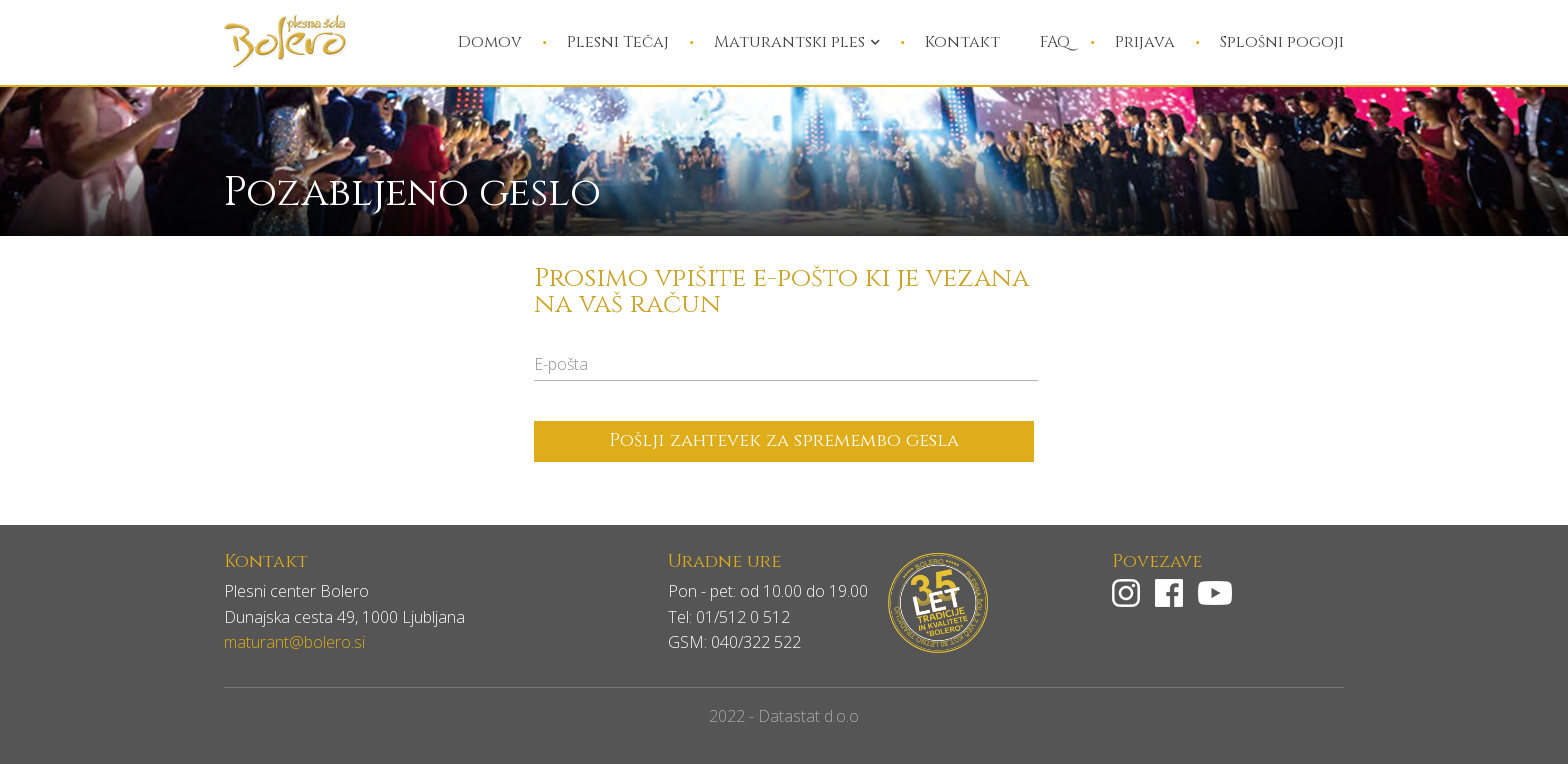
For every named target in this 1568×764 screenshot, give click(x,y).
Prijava (1145, 42)
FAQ (1055, 42)
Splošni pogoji (1282, 42)
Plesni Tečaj (618, 42)
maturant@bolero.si (294, 642)
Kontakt (962, 42)
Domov (490, 42)
